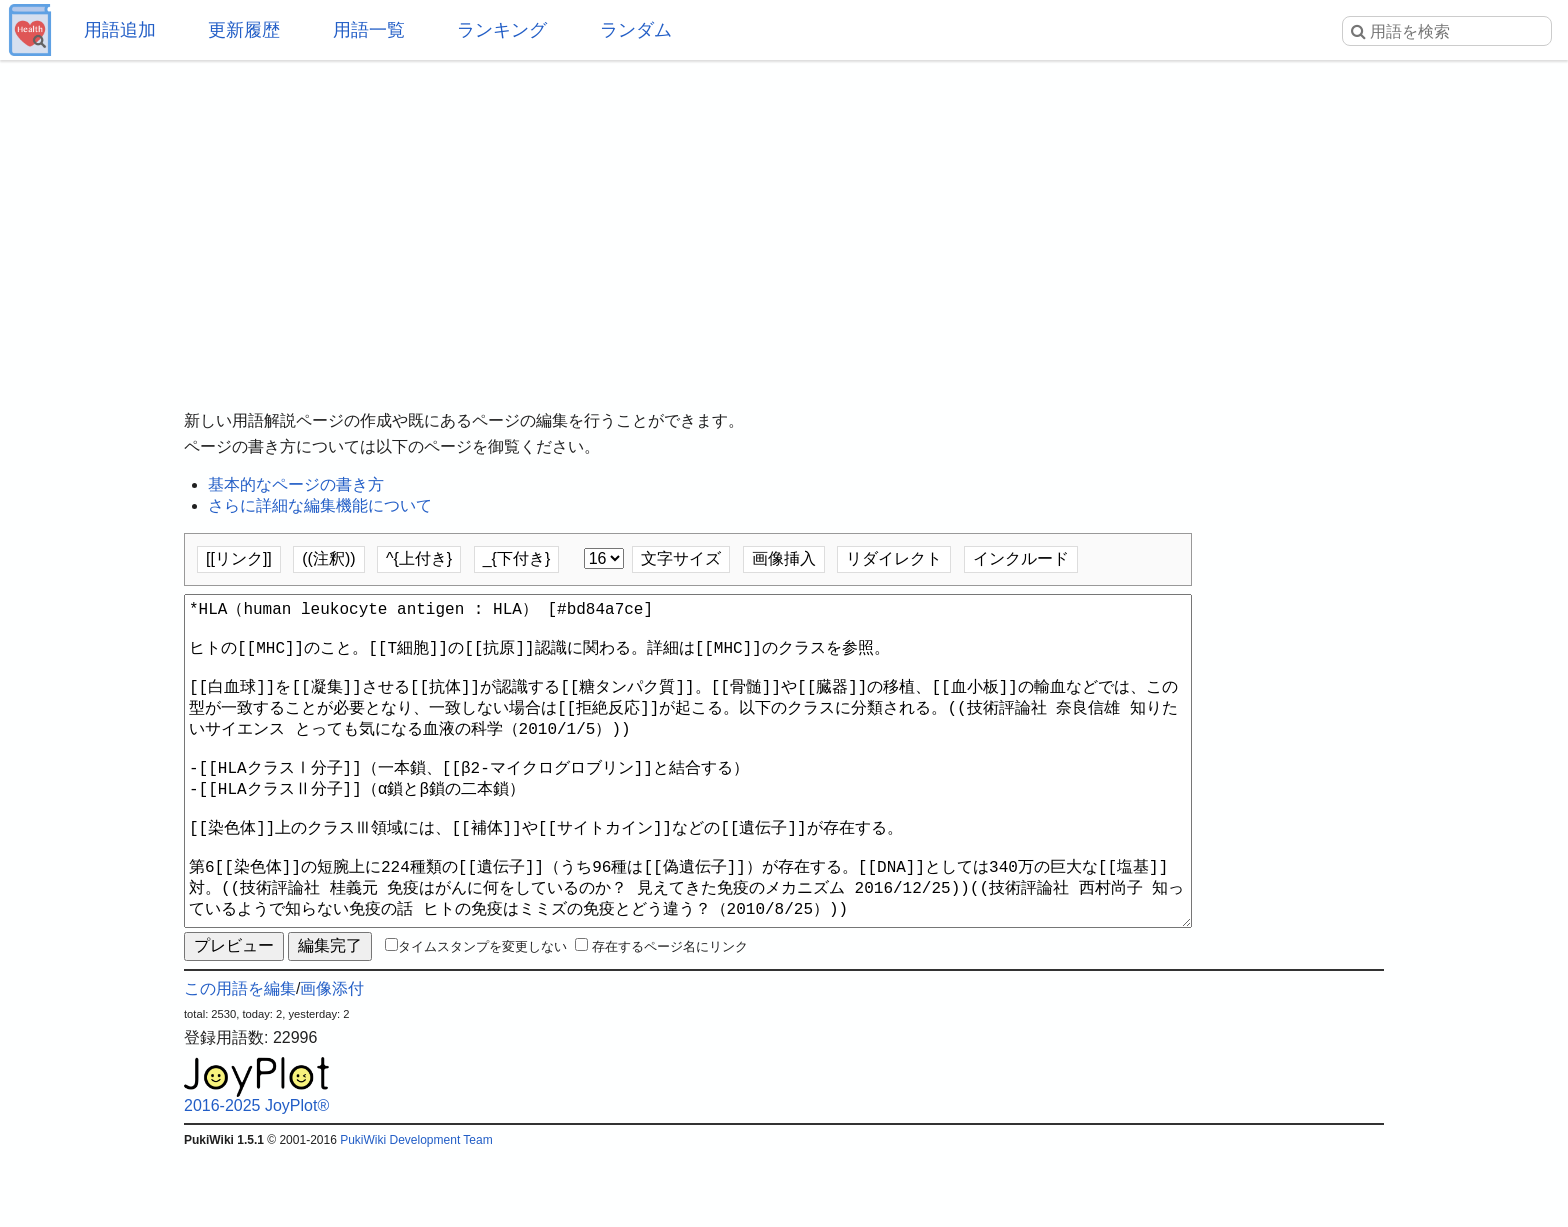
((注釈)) (328, 558)
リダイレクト (894, 558)
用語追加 (120, 30)
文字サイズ (681, 558)
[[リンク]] (239, 558)
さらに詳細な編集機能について (320, 505)
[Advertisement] (784, 220)
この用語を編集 (240, 1060)
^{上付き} (419, 558)
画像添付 (332, 1060)
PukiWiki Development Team (416, 1212)
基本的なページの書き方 (296, 484)
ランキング (502, 30)
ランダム (636, 30)
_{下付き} (517, 558)
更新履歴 (244, 30)
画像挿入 (784, 558)
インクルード (1021, 558)
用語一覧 (369, 30)
